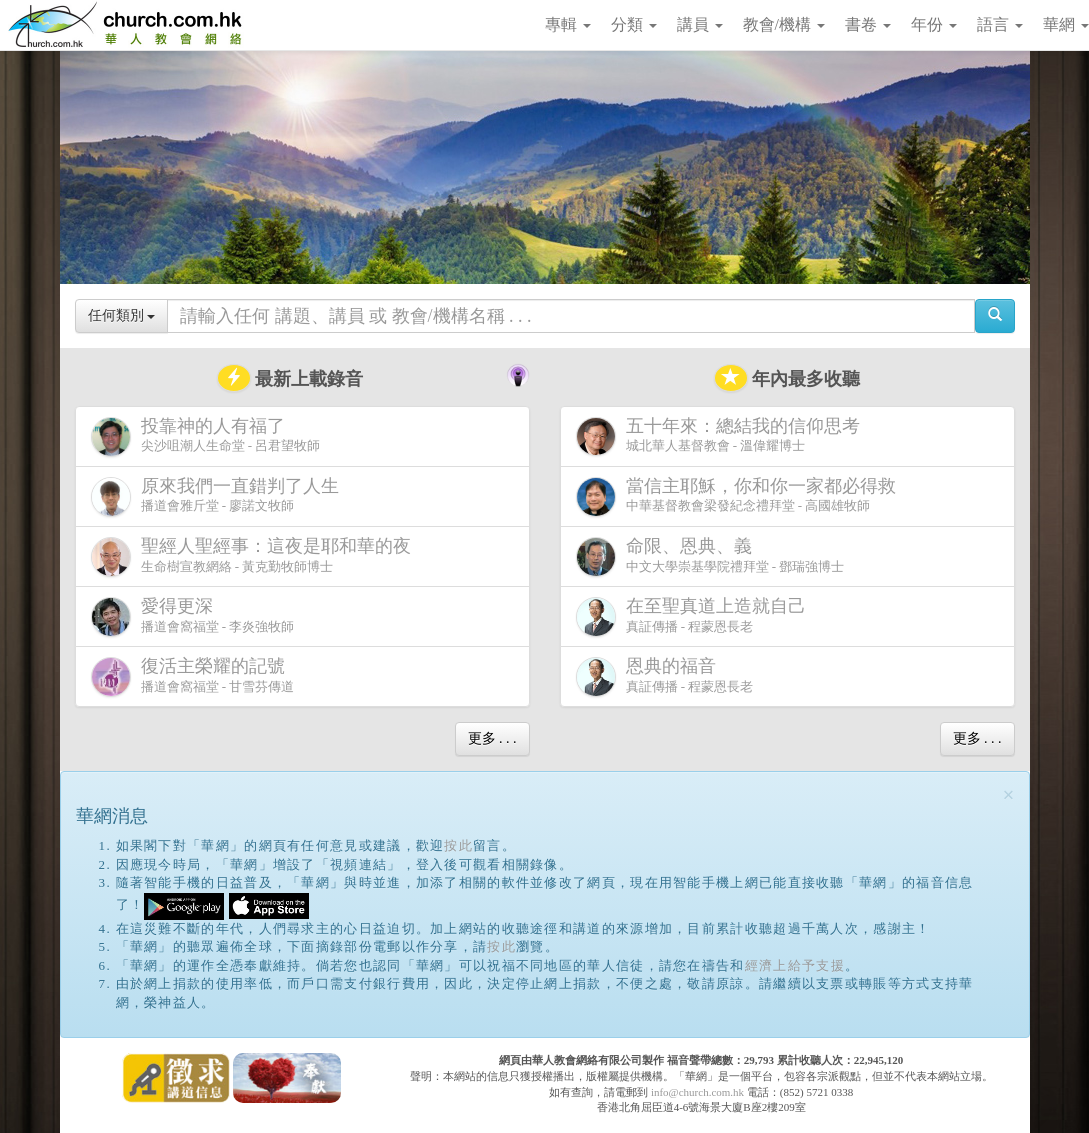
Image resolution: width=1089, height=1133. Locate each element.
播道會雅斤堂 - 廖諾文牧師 (219, 496)
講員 (700, 24)
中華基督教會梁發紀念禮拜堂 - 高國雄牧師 (740, 496)
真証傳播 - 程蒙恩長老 (695, 616)
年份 (934, 24)
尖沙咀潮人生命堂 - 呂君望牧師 (206, 436)
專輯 (568, 24)
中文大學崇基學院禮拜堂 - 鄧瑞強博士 (710, 556)
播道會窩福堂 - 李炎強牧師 (193, 616)
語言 (1000, 24)
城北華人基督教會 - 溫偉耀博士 (722, 436)
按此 (458, 845)
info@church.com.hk (697, 1092)
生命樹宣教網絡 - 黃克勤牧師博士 (255, 556)
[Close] (1009, 795)
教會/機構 (784, 24)
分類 (634, 24)
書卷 (868, 24)
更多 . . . (492, 738)
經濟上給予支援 (795, 965)
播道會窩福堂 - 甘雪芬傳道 (193, 676)
